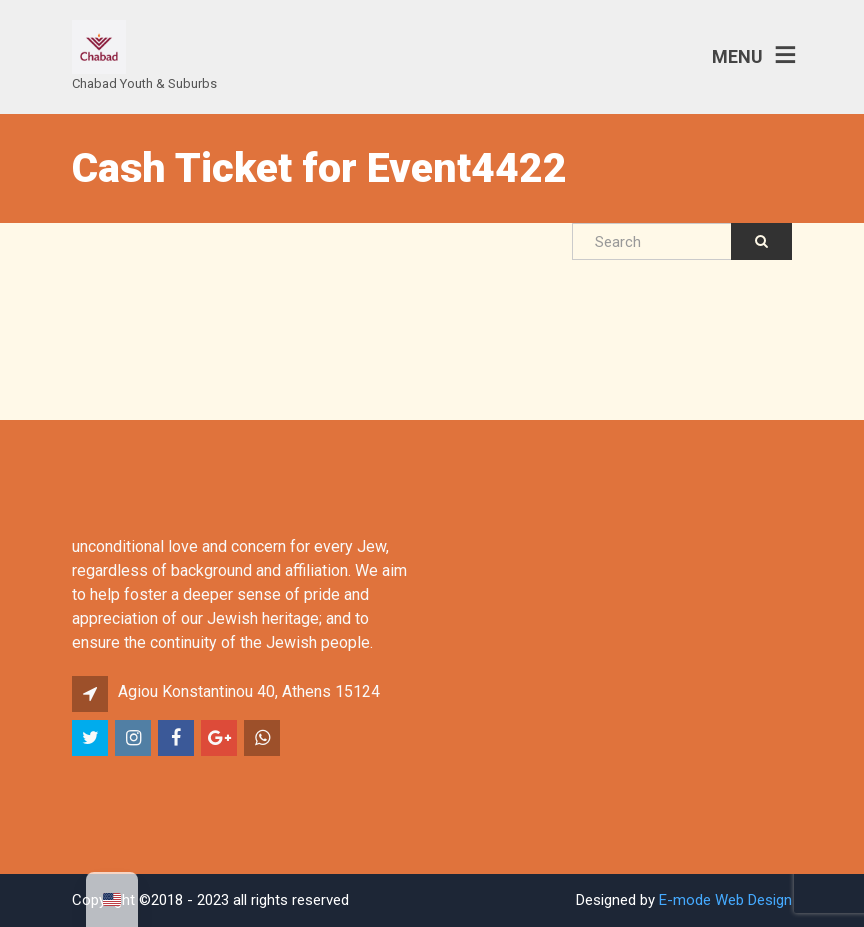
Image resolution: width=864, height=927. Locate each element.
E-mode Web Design (725, 900)
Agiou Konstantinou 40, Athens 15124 (249, 691)
